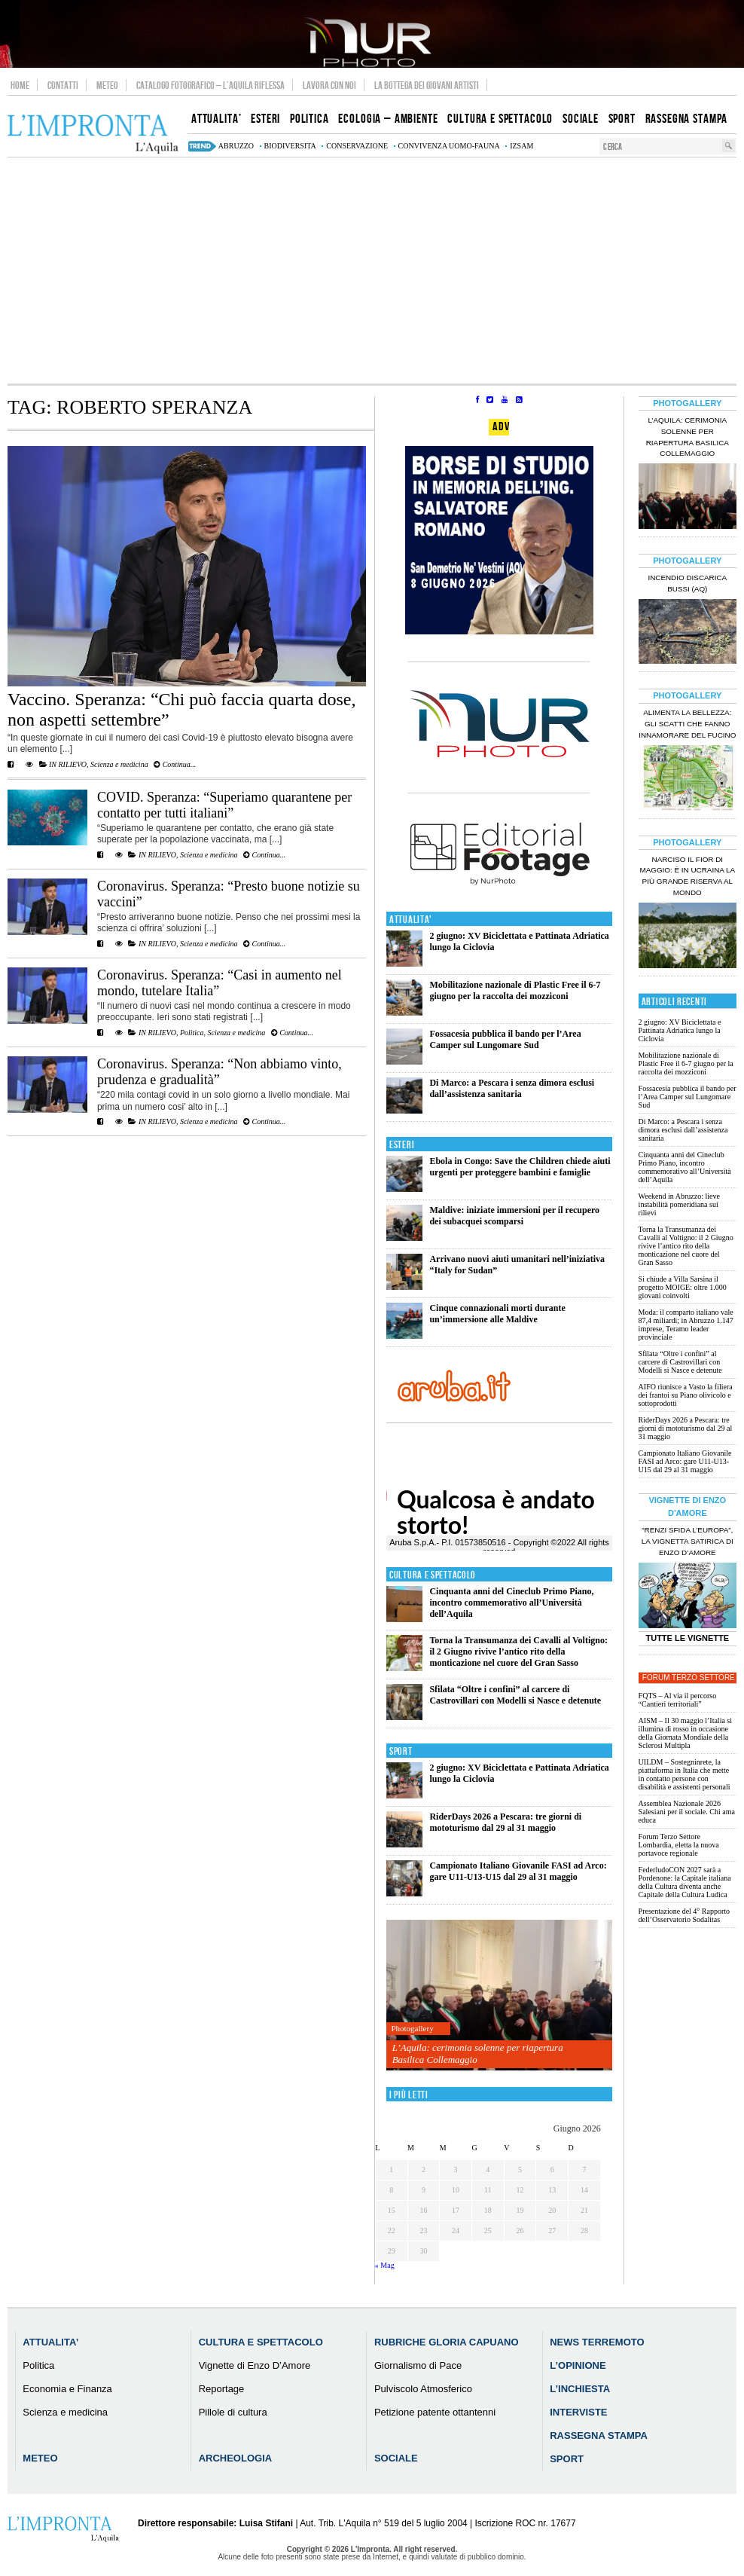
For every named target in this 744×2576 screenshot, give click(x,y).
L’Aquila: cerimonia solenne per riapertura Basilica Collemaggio (477, 2053)
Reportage (222, 2388)
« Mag (385, 2265)
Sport (401, 1751)
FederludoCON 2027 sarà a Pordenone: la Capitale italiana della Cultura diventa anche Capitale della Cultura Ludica (685, 1882)
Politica (192, 1032)
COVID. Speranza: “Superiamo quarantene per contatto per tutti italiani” (224, 805)
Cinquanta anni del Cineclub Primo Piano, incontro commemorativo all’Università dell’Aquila (511, 1602)
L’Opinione (577, 2365)
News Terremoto (597, 2342)
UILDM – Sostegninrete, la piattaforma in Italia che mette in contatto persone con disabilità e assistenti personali (684, 1774)
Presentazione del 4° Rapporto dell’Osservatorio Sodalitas (684, 1915)
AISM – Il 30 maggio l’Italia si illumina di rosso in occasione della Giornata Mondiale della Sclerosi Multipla (685, 1732)
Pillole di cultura (233, 2412)
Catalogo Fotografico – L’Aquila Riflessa (210, 85)
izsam (521, 146)
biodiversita (290, 146)
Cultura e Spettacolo (432, 1575)
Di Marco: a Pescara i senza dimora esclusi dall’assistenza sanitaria (511, 1088)
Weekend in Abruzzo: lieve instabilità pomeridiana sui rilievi (679, 1204)
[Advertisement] (372, 270)
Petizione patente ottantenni (434, 2412)
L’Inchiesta (580, 2388)
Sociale (396, 2458)
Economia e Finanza (67, 2388)
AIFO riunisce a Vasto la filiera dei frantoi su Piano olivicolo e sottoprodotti (686, 1395)
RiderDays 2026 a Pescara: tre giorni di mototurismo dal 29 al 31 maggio (505, 1822)
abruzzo (236, 146)
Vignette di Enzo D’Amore (255, 2365)
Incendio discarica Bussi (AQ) (687, 583)
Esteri (401, 1144)
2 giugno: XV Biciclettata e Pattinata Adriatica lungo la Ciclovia (680, 1030)
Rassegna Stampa (599, 2435)
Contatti (62, 85)
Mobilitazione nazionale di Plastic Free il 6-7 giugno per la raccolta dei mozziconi (514, 990)
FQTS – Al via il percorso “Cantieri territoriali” (678, 1699)
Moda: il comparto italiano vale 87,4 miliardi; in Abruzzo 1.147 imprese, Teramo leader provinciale (686, 1324)
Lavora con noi (329, 85)
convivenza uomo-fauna (449, 146)
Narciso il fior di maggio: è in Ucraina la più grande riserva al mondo (687, 876)
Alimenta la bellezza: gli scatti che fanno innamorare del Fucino (687, 723)
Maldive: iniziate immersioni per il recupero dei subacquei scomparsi (514, 1216)
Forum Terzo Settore (688, 1677)
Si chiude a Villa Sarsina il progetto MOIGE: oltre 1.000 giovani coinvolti (683, 1287)
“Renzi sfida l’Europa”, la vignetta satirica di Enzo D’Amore (687, 1541)
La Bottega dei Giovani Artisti (426, 85)
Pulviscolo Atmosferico (423, 2388)
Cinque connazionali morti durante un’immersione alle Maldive (497, 1314)
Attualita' (410, 919)
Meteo (107, 85)
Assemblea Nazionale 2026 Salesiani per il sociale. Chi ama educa (687, 1811)
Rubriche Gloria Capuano (446, 2342)
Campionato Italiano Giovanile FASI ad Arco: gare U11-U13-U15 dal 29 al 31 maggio (517, 1871)
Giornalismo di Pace (418, 2365)
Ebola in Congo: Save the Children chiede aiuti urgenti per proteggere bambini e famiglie (519, 1167)
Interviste (578, 2412)
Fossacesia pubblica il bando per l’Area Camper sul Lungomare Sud (505, 1039)
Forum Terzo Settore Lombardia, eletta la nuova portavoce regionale (679, 1844)
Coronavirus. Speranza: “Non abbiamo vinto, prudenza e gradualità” (219, 1071)
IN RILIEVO (68, 764)
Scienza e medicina (119, 764)
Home (20, 85)
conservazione (357, 146)
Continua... (175, 764)
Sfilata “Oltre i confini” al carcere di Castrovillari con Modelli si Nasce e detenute (515, 1695)
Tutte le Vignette (687, 1637)
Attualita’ (50, 2342)
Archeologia (236, 2458)
